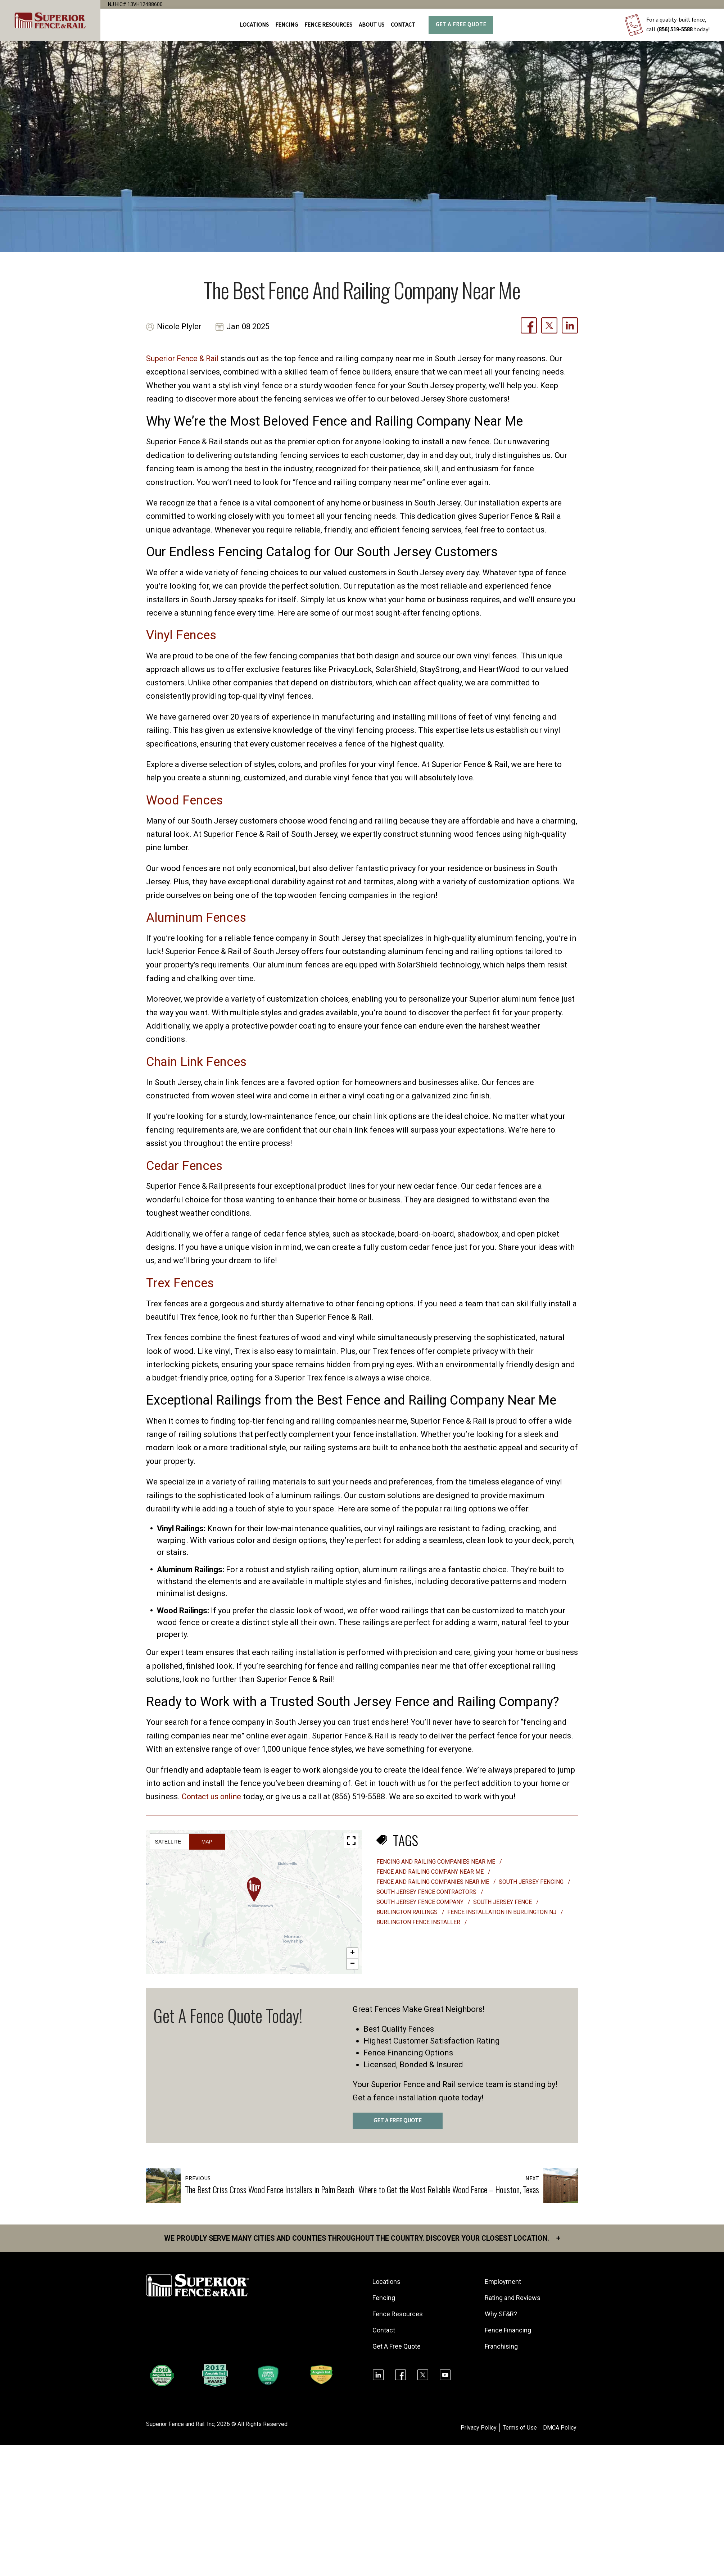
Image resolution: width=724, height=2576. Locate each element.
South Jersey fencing (532, 1881)
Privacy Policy (479, 2427)
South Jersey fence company (420, 1902)
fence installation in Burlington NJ (502, 1912)
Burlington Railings (407, 1912)
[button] (254, 1889)
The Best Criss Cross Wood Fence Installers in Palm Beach (269, 2189)
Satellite (168, 1842)
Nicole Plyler (179, 326)
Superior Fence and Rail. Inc (181, 2424)
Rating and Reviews (513, 2298)
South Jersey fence (503, 1902)
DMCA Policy (559, 2427)
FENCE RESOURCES (328, 25)
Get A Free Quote (461, 24)
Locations (254, 25)
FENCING (286, 25)
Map (207, 1842)
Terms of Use (520, 2427)
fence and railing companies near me (433, 1881)
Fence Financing (508, 2330)
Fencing (384, 2298)
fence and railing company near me (430, 1871)
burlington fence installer (419, 1922)
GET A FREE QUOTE (398, 2120)
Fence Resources (398, 2314)
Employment (503, 2282)
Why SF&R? (501, 2314)
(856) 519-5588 (675, 29)
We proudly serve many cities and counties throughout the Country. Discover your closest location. (362, 2238)
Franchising (501, 2346)
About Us (371, 25)
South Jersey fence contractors (427, 1891)
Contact (403, 25)
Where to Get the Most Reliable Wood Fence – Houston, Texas (448, 2189)
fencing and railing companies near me (436, 1861)
